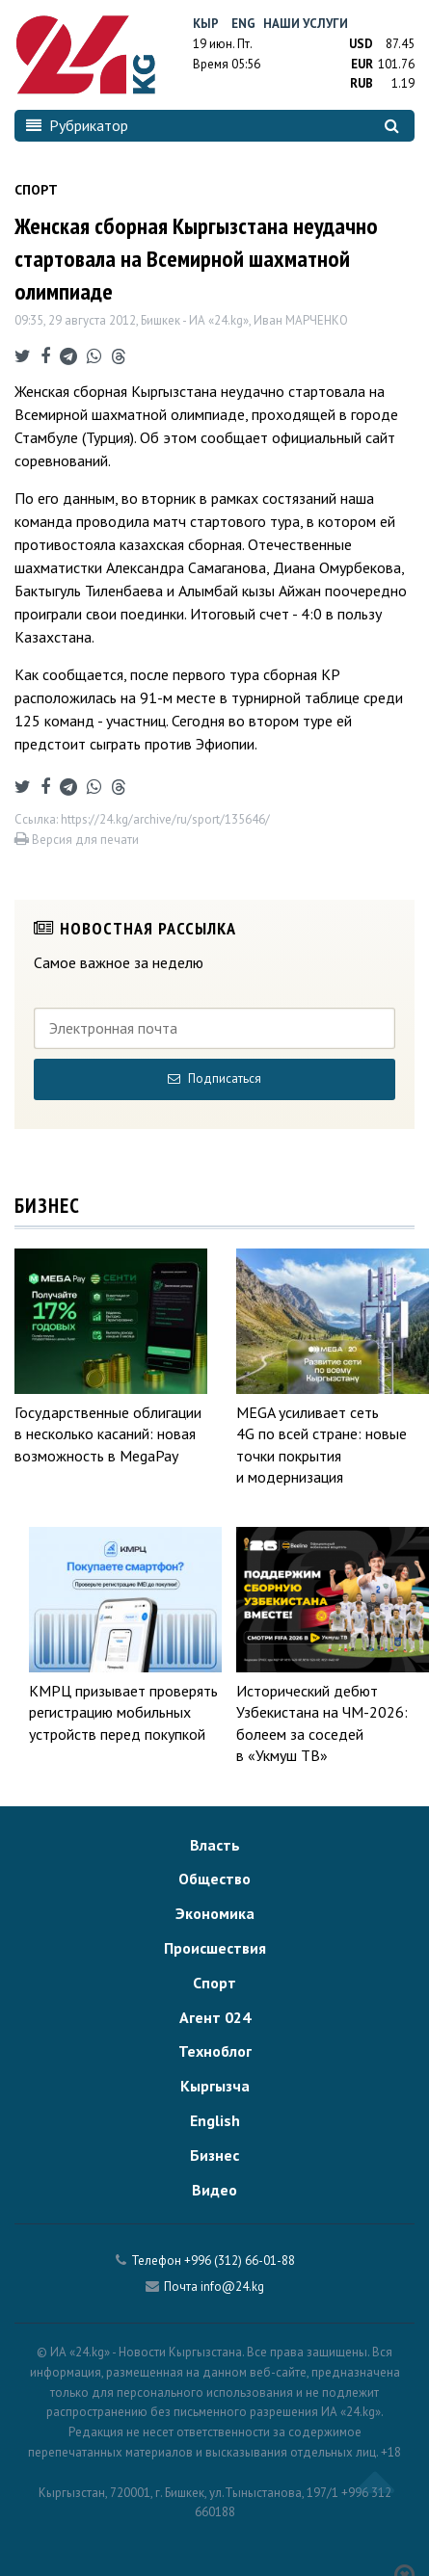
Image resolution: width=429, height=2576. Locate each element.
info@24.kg (232, 2286)
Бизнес (214, 2155)
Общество (214, 1878)
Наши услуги (305, 23)
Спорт (214, 1982)
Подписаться (214, 1078)
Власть (215, 1844)
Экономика (215, 1913)
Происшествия (215, 1948)
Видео (214, 2189)
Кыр (206, 23)
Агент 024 (215, 2017)
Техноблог (215, 2051)
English (215, 2120)
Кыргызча (215, 2085)
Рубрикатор (77, 125)
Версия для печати (76, 839)
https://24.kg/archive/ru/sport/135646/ (165, 819)
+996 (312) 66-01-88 (239, 2260)
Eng (243, 23)
